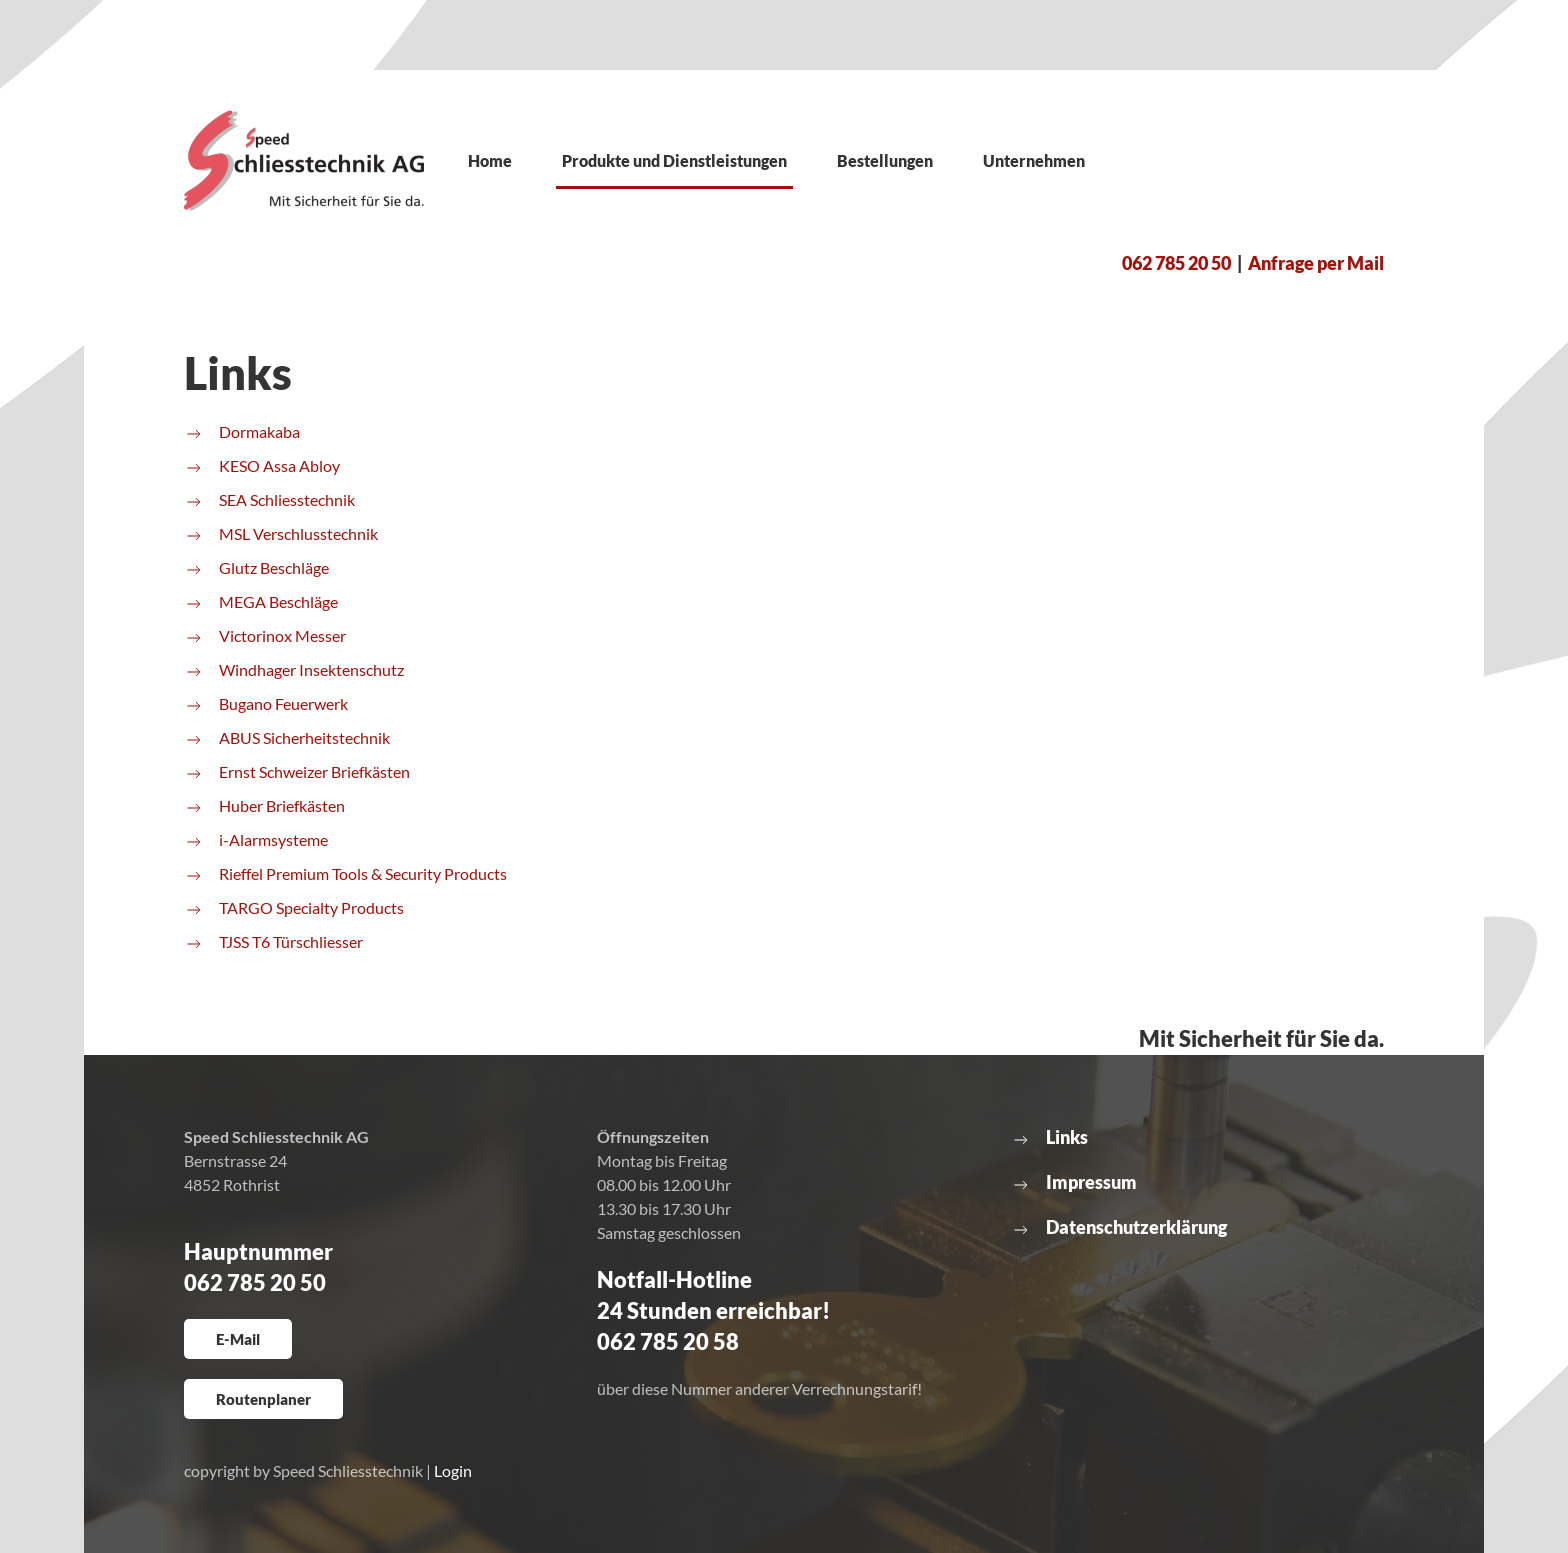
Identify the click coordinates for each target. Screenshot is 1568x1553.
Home (490, 160)
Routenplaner (263, 1399)
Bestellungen (885, 160)
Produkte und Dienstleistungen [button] (674, 160)
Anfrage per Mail (1316, 263)
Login (453, 1470)
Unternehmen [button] (1034, 160)
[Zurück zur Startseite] (304, 160)
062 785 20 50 (1176, 263)
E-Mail (238, 1339)
